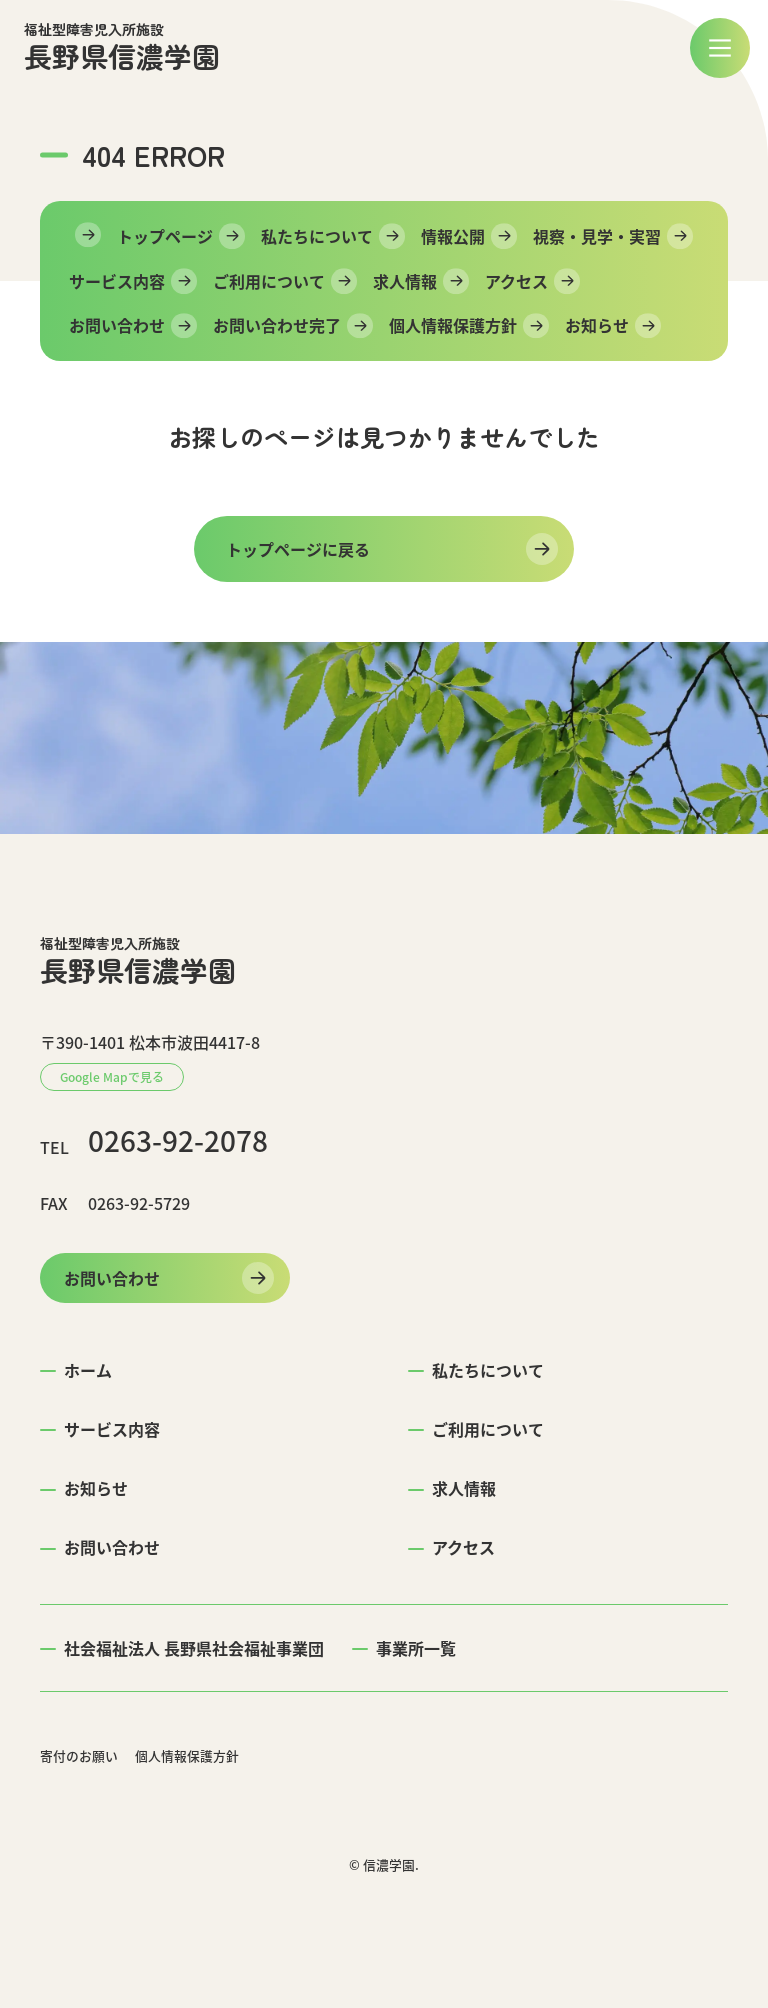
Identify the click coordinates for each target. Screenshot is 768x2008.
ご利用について (269, 281)
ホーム (88, 1370)
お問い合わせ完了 (277, 325)
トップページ (165, 236)
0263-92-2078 (178, 1141)
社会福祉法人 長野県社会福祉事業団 (194, 1648)
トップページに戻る (298, 549)
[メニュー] (720, 48)
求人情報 (405, 281)
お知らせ (597, 325)
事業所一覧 (416, 1648)
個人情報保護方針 (453, 325)
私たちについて (317, 236)
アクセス (516, 281)
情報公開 (453, 236)
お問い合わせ (117, 325)
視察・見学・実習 (597, 236)
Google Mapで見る (112, 1077)
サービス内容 (117, 281)
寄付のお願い (79, 1755)
